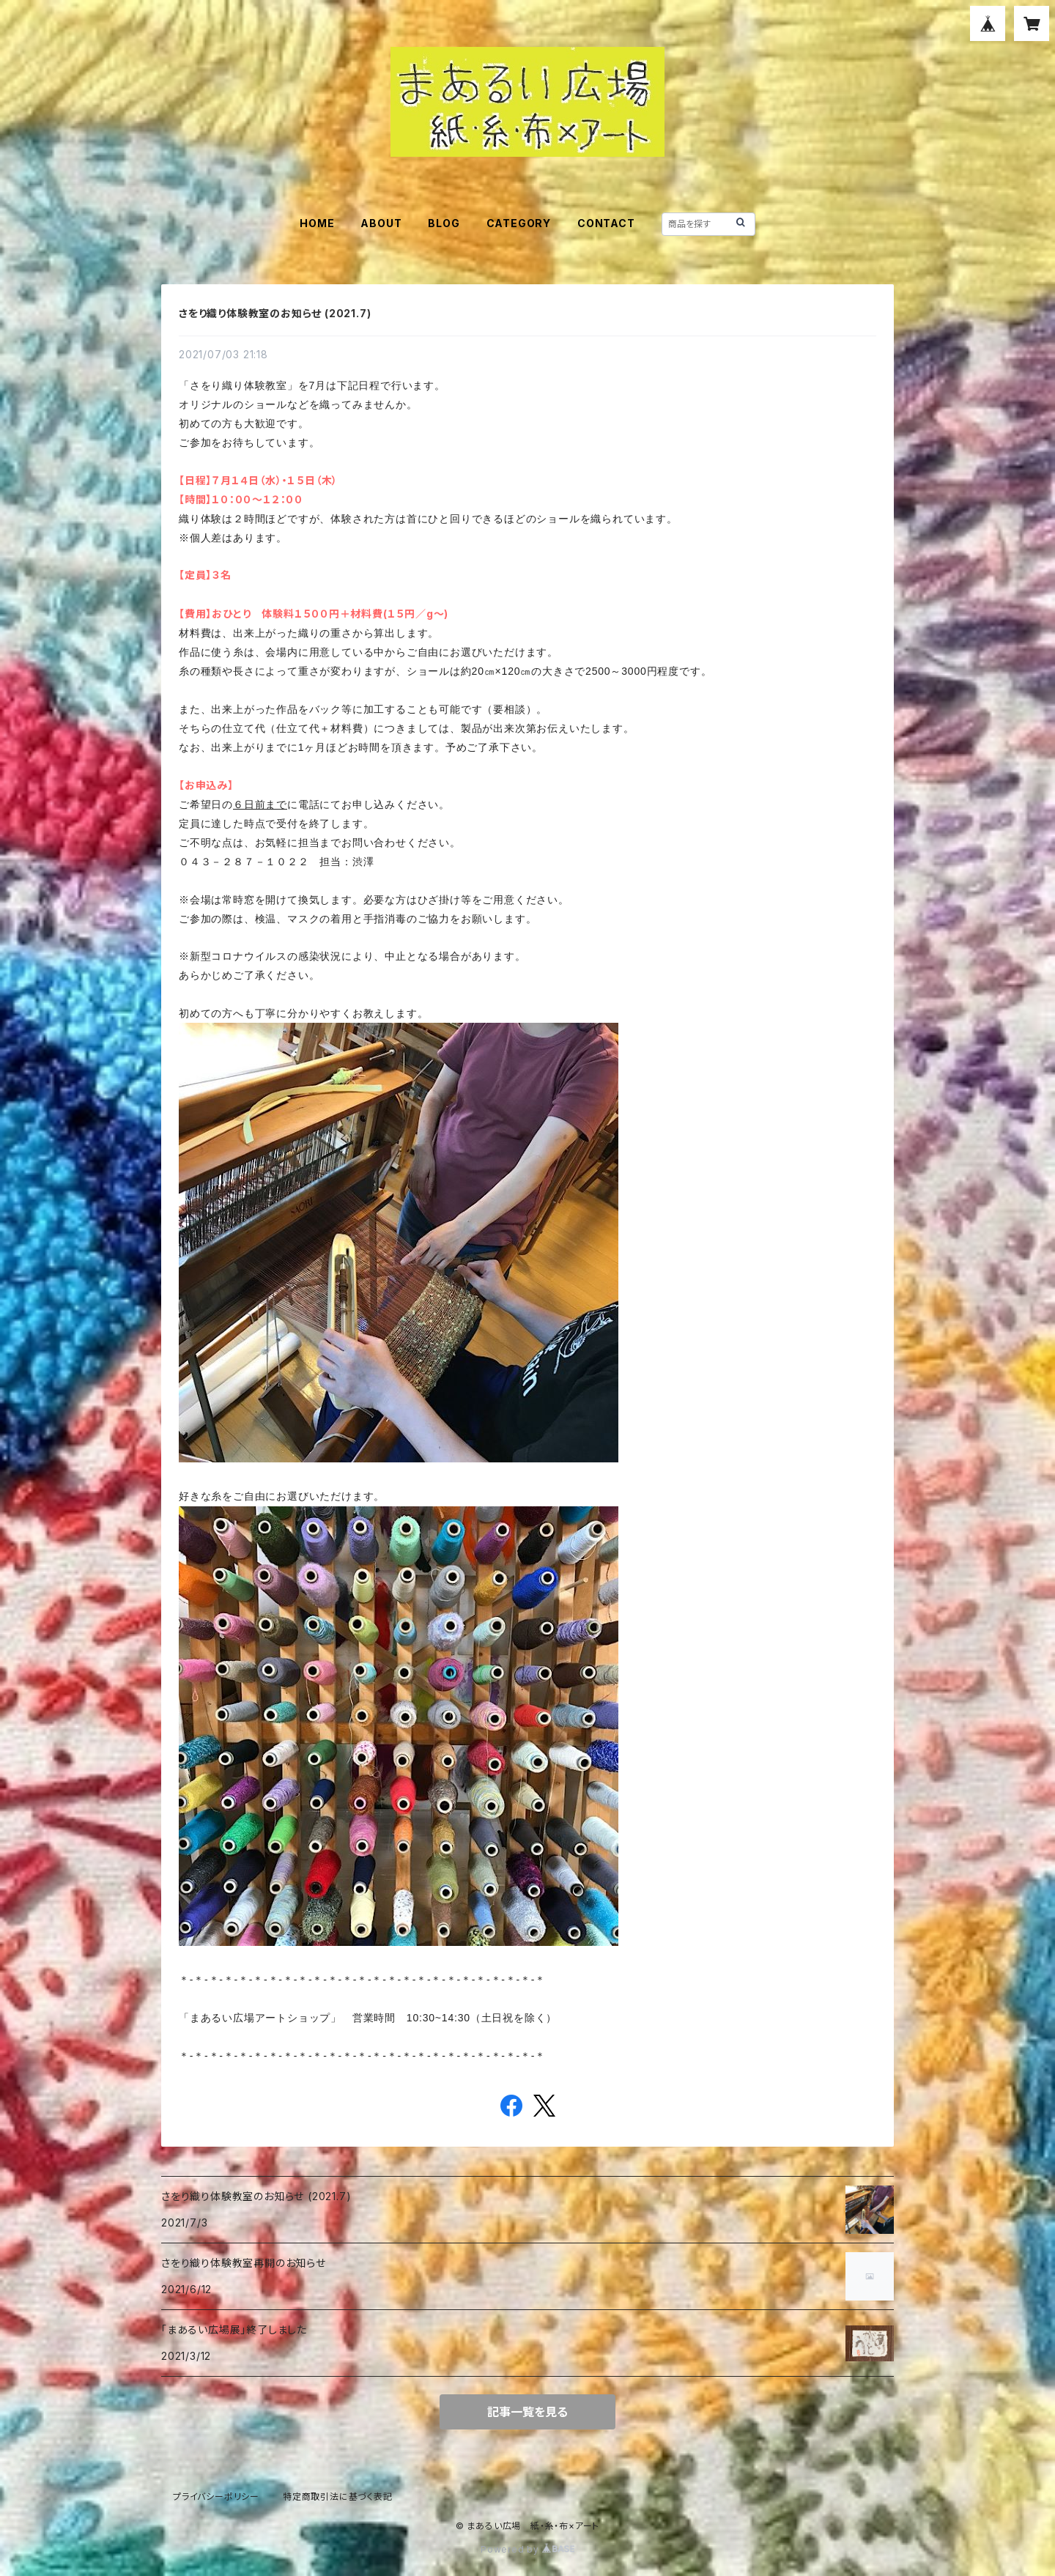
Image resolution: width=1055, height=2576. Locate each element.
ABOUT (380, 223)
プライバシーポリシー (216, 2496)
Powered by (527, 2549)
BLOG (443, 223)
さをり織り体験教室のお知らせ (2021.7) (275, 313)
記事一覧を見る (527, 2412)
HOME (317, 223)
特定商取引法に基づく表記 (338, 2496)
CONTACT (606, 223)
